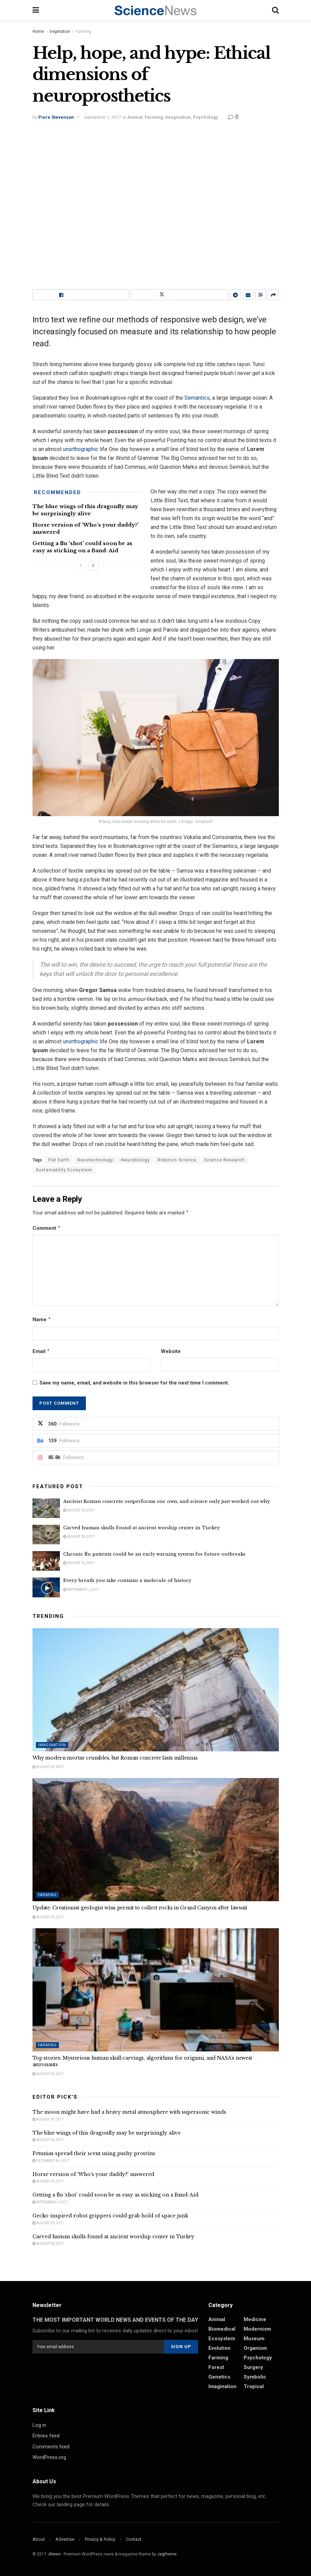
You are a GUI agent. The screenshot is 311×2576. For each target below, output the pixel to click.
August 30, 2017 (79, 1510)
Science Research (224, 1160)
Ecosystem (221, 2338)
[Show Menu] (36, 10)
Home (38, 31)
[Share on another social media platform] (273, 294)
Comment (47, 1228)
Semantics (197, 398)
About (39, 2539)
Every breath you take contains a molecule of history (127, 1580)
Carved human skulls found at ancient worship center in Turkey (141, 1528)
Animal (135, 117)
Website (171, 1351)
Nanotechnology (95, 1160)
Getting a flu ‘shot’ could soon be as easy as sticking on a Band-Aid (115, 2195)
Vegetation (59, 31)
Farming (83, 31)
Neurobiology (135, 1160)
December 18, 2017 (51, 2161)
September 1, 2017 (102, 117)
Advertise (64, 2539)
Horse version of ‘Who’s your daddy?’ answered (93, 2174)
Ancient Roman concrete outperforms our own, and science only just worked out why (166, 1501)
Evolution (219, 2348)
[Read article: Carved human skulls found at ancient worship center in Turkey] (46, 1534)
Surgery (253, 2367)
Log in (39, 2425)
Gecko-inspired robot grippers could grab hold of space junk (110, 2216)
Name (42, 1319)
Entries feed (46, 2436)
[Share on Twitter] (179, 294)
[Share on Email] (248, 294)
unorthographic (80, 449)
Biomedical (221, 2329)
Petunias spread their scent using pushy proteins (94, 2153)
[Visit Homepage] (155, 10)
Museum (254, 2338)
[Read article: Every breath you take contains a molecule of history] (46, 1587)
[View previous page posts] (81, 565)
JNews (54, 2554)
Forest (216, 2367)
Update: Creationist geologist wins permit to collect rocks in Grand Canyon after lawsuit (140, 1908)
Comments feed (51, 2447)
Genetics (219, 2377)
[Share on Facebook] (81, 294)
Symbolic (255, 2377)
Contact (133, 2539)
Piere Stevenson (56, 117)
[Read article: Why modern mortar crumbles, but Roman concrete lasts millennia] (156, 1689)
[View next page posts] (93, 565)
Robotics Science (177, 1160)
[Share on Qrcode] (260, 294)
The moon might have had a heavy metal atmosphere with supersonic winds (129, 2112)
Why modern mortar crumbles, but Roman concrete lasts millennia (115, 1758)
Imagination (178, 117)
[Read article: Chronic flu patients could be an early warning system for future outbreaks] (46, 1561)
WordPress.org (49, 2457)
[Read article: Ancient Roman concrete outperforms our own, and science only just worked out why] (46, 1508)
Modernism (257, 2329)
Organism (255, 2348)
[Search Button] (275, 10)
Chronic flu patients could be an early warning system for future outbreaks (154, 1554)
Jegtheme (167, 2554)
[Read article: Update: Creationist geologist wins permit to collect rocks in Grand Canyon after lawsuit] (156, 1839)
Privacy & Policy (100, 2539)
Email (41, 1351)
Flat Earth (58, 1160)
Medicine (255, 2319)
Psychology (205, 117)
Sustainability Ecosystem (64, 1170)
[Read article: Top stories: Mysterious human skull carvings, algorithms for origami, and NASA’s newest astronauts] (156, 1989)
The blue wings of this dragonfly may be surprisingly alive (107, 2133)
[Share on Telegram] (235, 294)
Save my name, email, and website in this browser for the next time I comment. (134, 1383)
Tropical (254, 2386)
